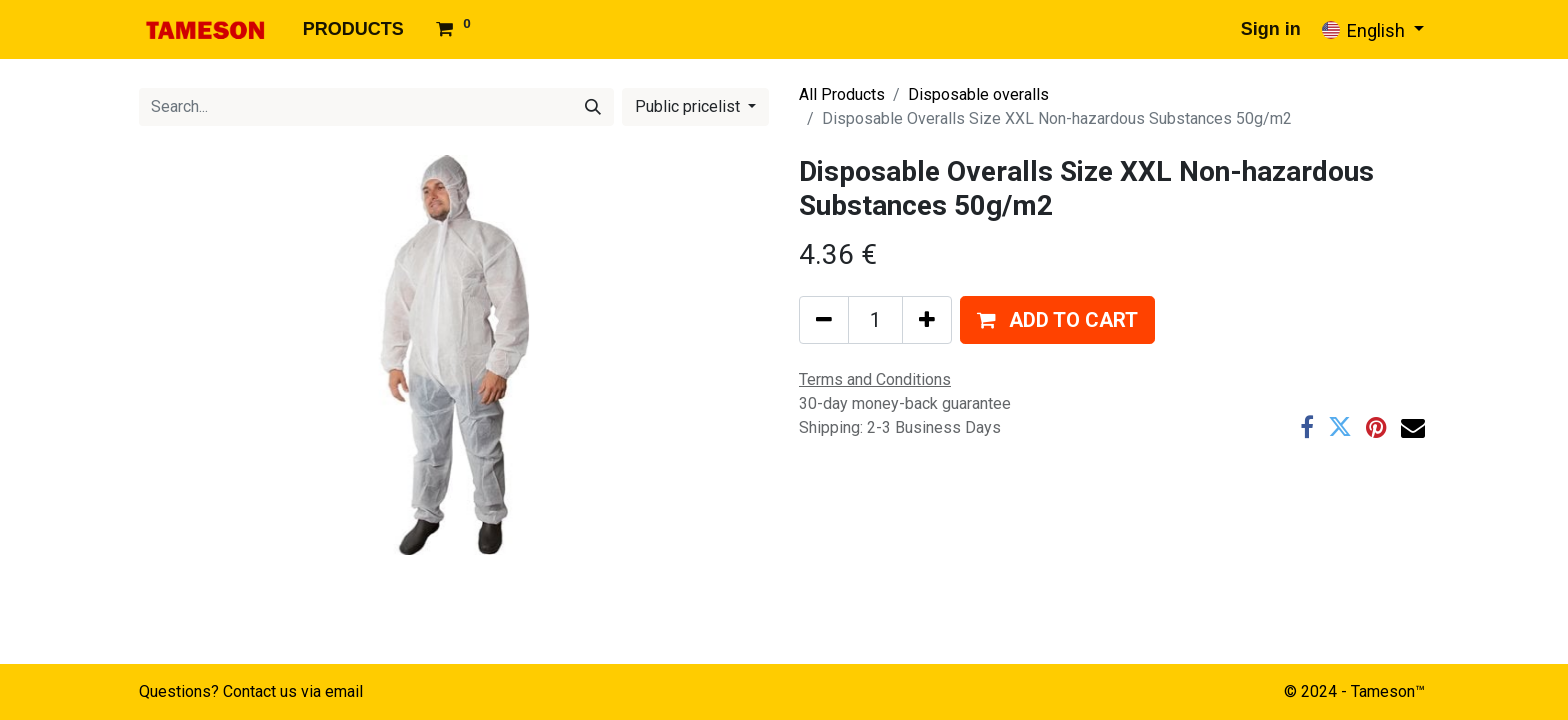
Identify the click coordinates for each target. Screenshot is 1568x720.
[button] (1057, 320)
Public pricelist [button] (689, 106)
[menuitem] (353, 29)
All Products (842, 94)
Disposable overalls (978, 94)
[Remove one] (824, 320)
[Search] (593, 107)
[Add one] (927, 320)
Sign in (1271, 29)
